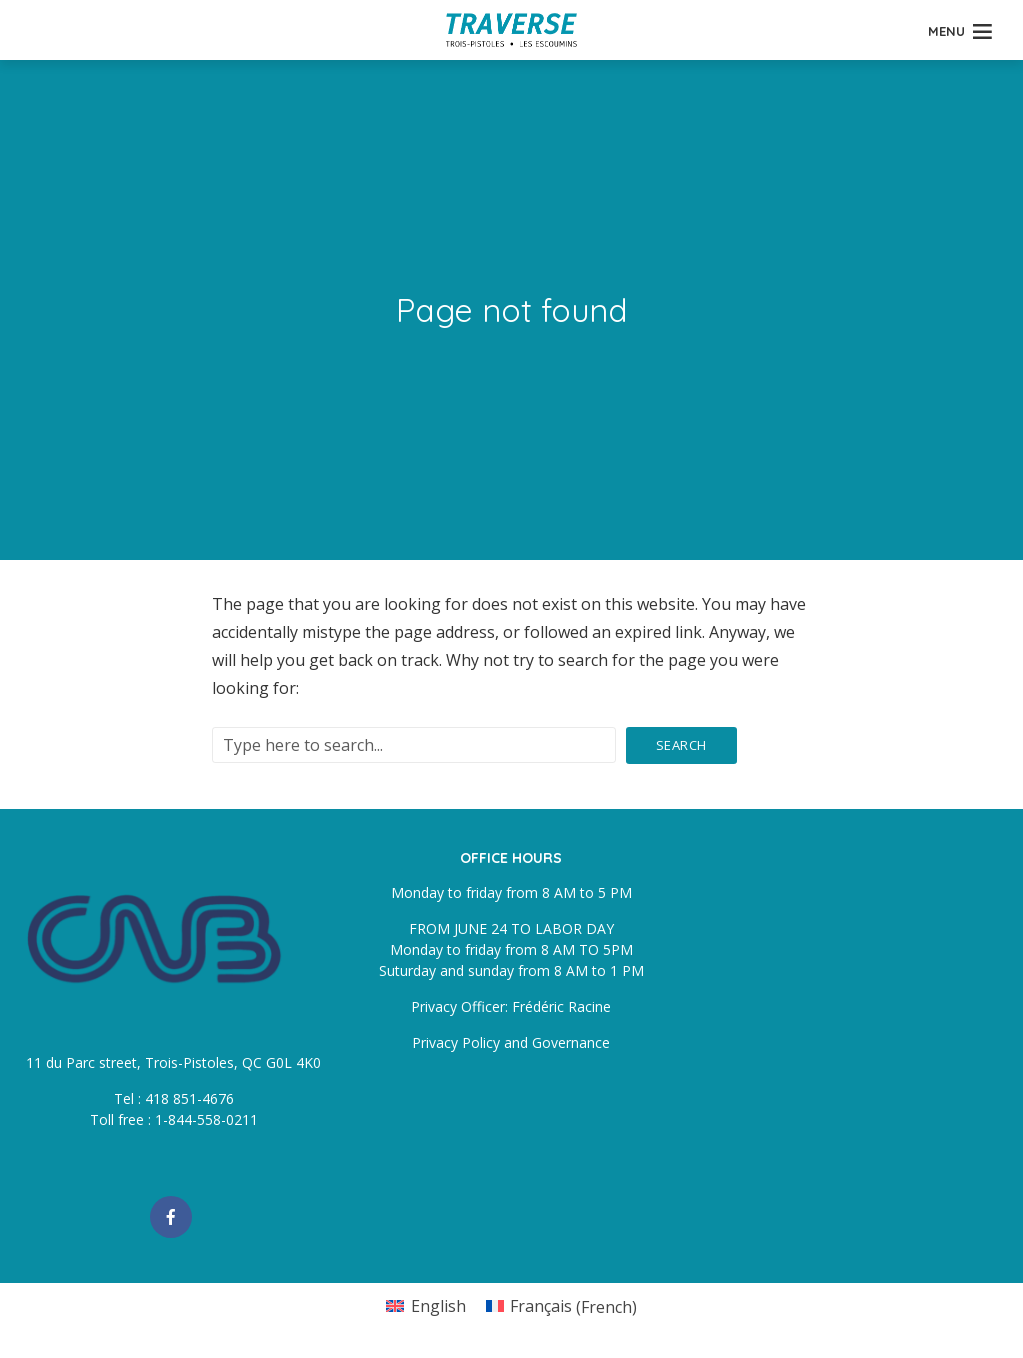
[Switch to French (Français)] (561, 1306)
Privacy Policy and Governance (511, 1042)
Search (681, 745)
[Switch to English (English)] (425, 1306)
